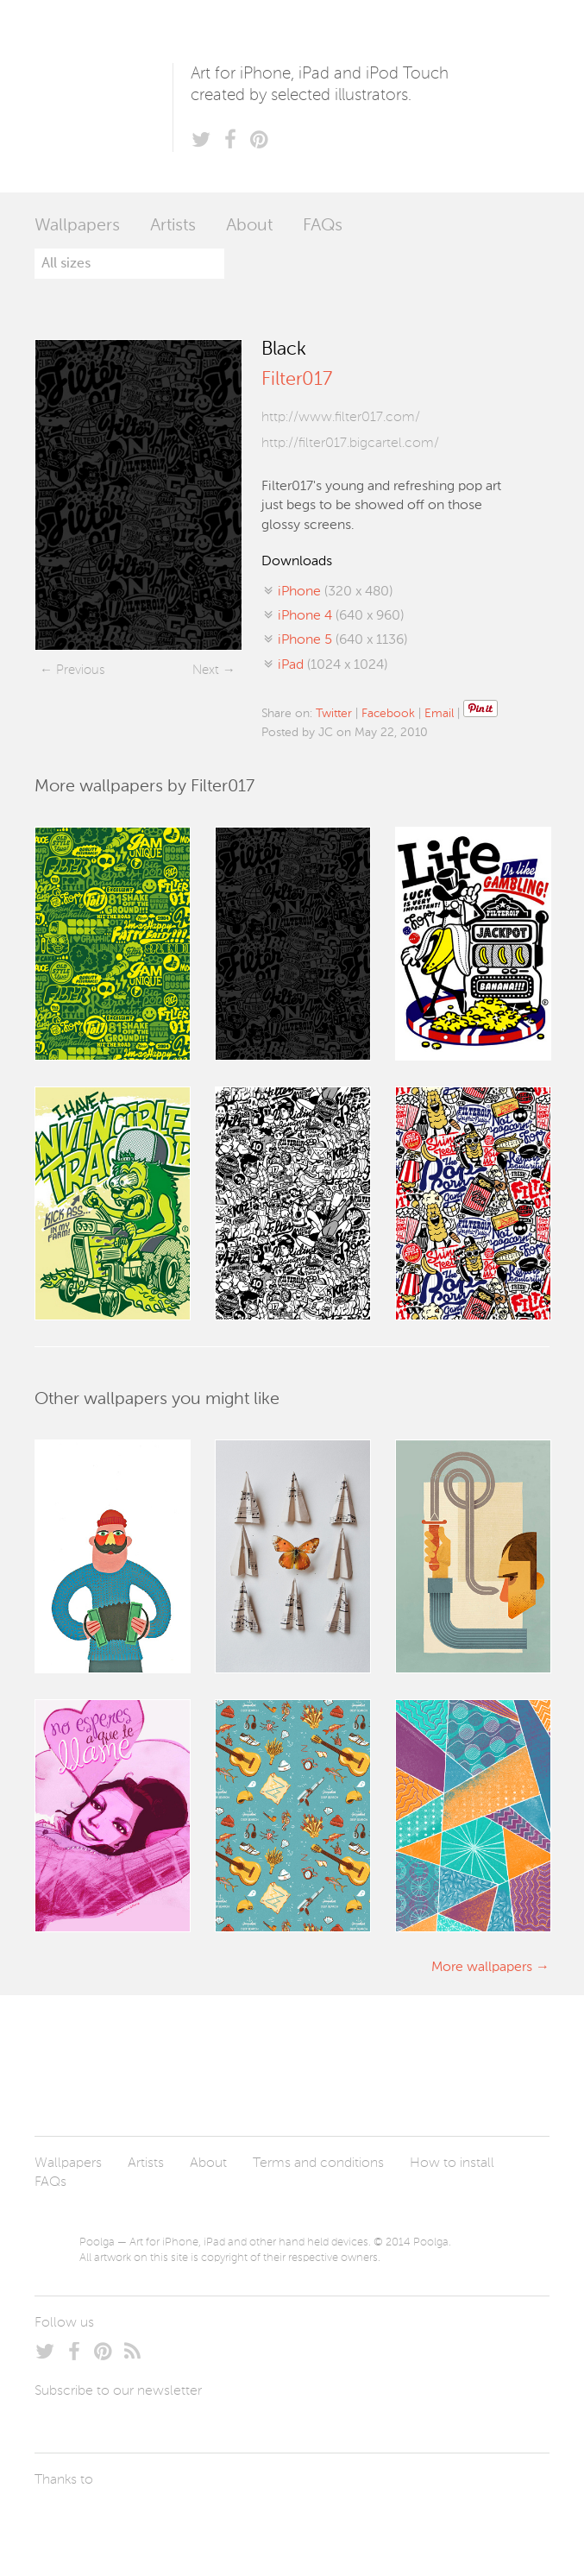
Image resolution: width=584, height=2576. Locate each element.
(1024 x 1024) (332, 665)
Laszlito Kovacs (65, 2519)
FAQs (322, 226)
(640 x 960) (341, 616)
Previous (80, 670)
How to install (452, 2163)
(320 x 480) (335, 592)
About (249, 226)
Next (205, 670)
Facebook (388, 714)
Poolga (104, 96)
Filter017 (296, 379)
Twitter (334, 714)
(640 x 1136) (342, 640)
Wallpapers (77, 226)
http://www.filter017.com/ (340, 418)
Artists (173, 226)
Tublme (196, 2519)
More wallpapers (481, 1968)
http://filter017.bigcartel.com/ (350, 443)
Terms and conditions (318, 2163)
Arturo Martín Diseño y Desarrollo (125, 2519)
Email (439, 714)
